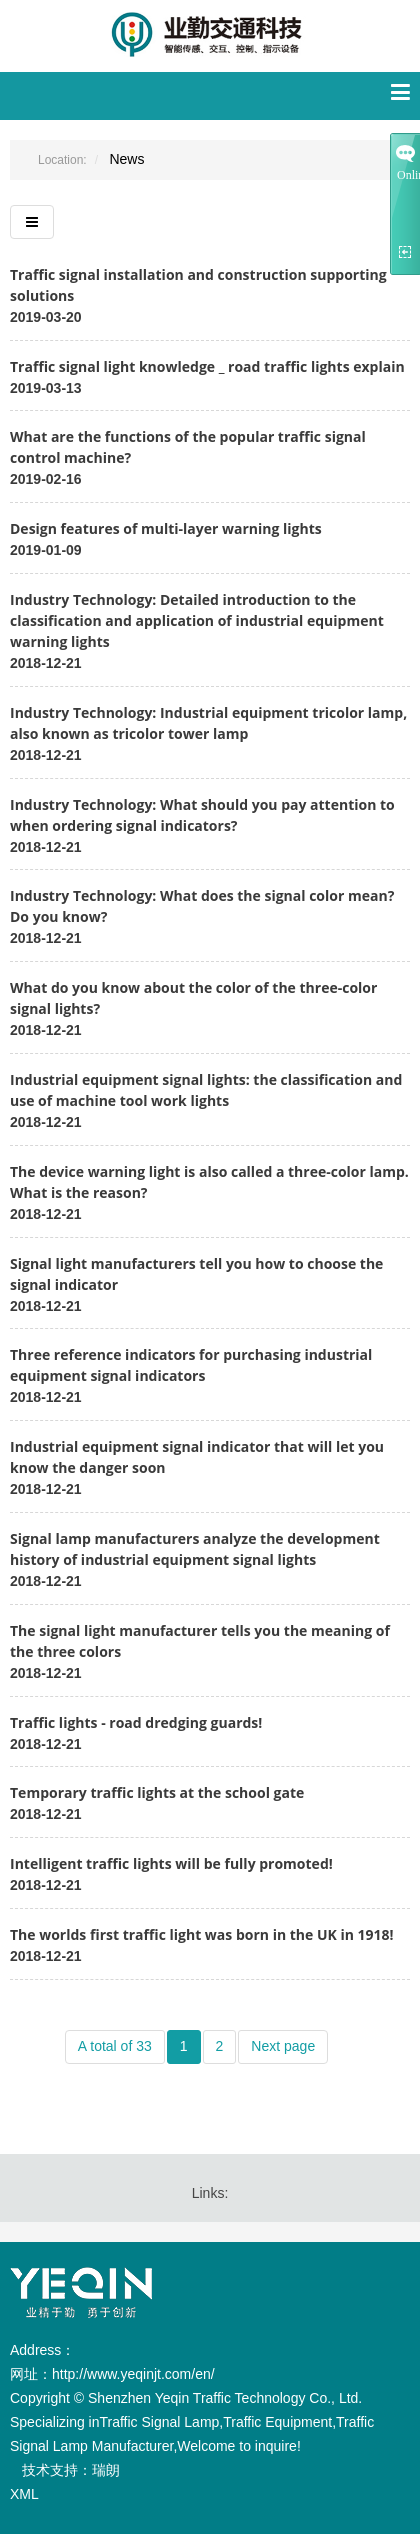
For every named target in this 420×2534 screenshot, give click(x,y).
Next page (283, 2046)
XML (24, 2494)
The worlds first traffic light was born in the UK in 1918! (202, 1934)
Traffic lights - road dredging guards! (136, 1722)
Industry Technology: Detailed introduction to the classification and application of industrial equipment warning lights (197, 620)
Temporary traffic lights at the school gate (157, 1792)
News (126, 159)
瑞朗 (106, 2470)
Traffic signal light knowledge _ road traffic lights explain (207, 366)
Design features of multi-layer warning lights (166, 528)
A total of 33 (115, 2046)
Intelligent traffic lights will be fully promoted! (171, 1863)
